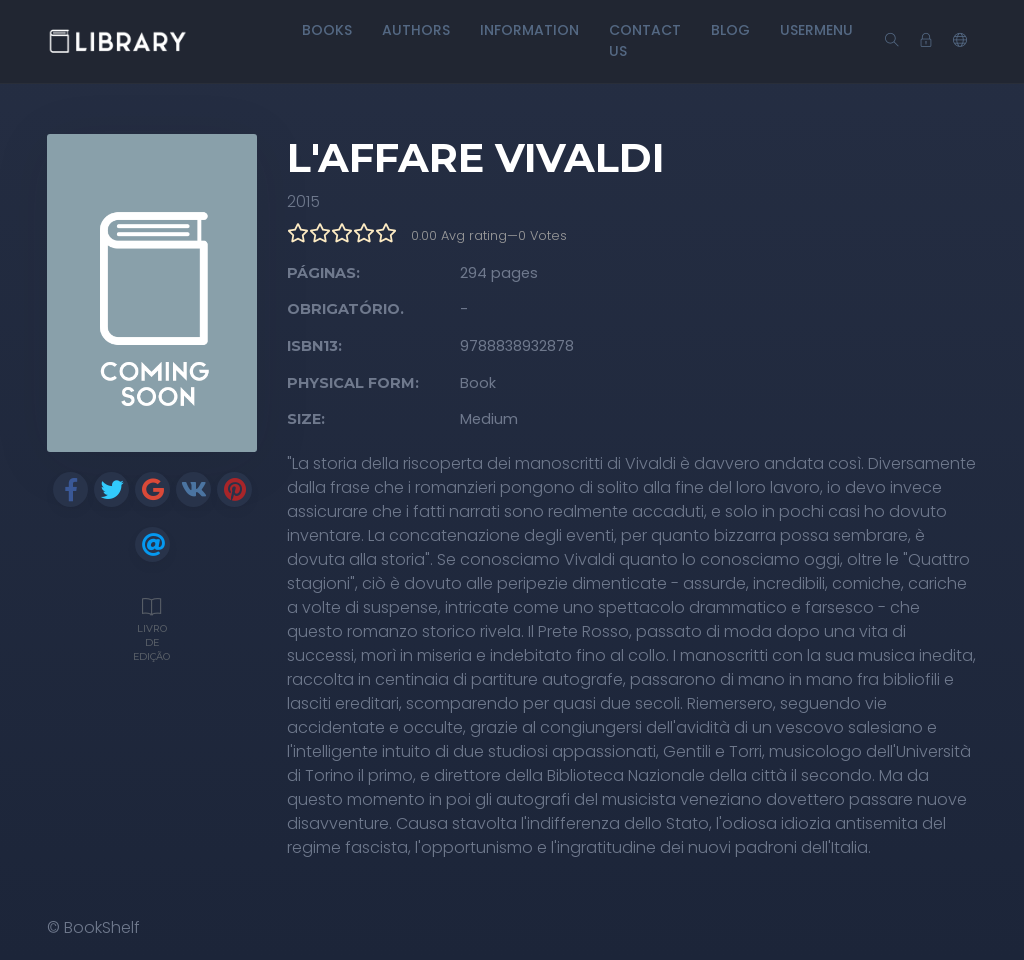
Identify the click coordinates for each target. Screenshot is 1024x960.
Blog (730, 30)
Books (327, 30)
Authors (416, 30)
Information (529, 30)
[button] (960, 41)
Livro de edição (152, 627)
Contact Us (645, 40)
